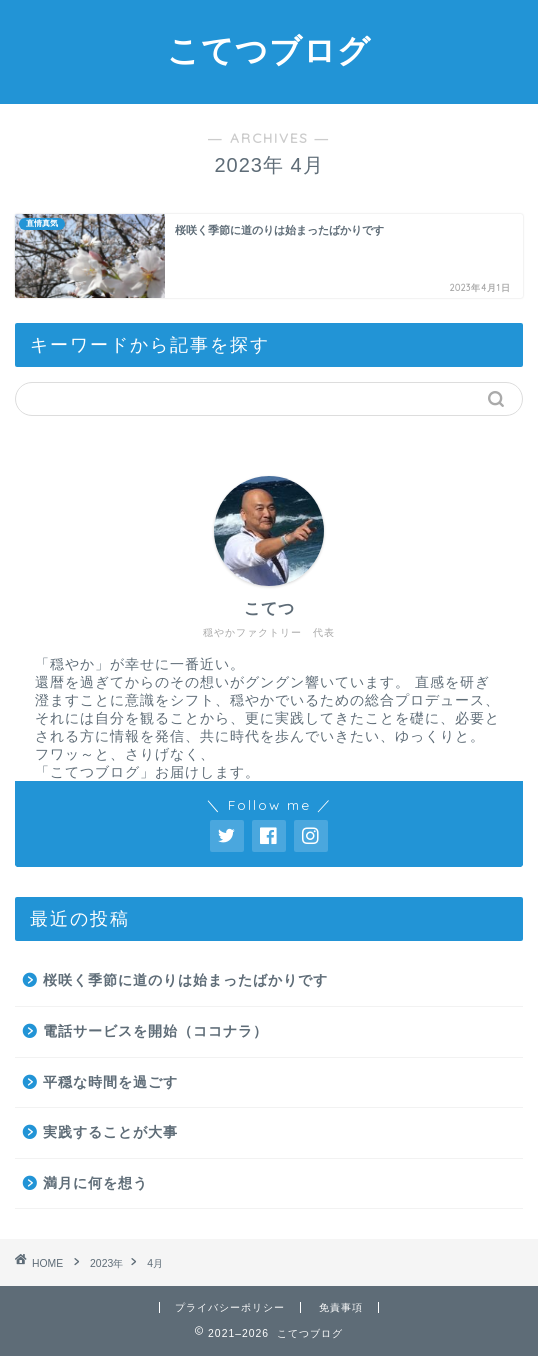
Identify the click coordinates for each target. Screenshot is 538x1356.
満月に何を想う (95, 1183)
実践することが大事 (110, 1132)
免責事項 (341, 1307)
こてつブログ (269, 50)
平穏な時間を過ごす (110, 1082)
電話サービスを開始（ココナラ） (155, 1031)
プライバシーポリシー (230, 1307)
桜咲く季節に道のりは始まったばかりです (185, 980)
